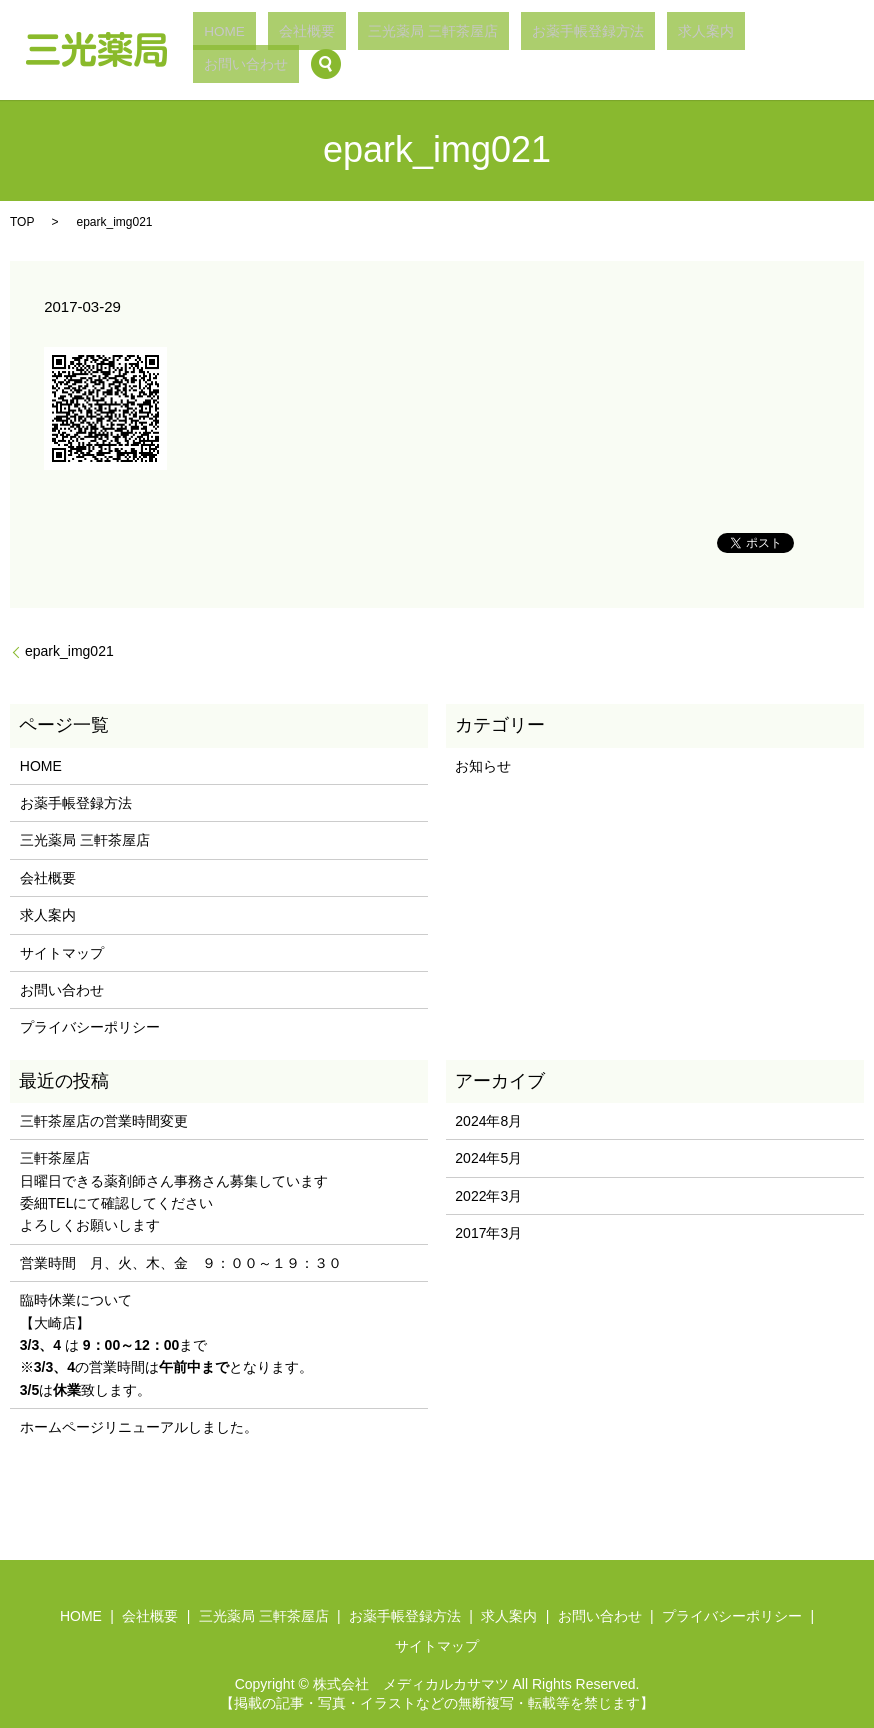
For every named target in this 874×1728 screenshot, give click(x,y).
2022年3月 (488, 1196)
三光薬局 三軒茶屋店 (491, 50)
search (827, 50)
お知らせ (483, 766)
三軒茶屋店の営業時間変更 (104, 1121)
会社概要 (400, 50)
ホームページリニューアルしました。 (139, 1427)
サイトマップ (62, 953)
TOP (22, 222)
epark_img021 (69, 651)
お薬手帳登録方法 (608, 50)
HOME (346, 50)
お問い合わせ (764, 50)
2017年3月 (488, 1233)
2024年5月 (488, 1158)
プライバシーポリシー (90, 1027)
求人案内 (692, 50)
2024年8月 (488, 1121)
